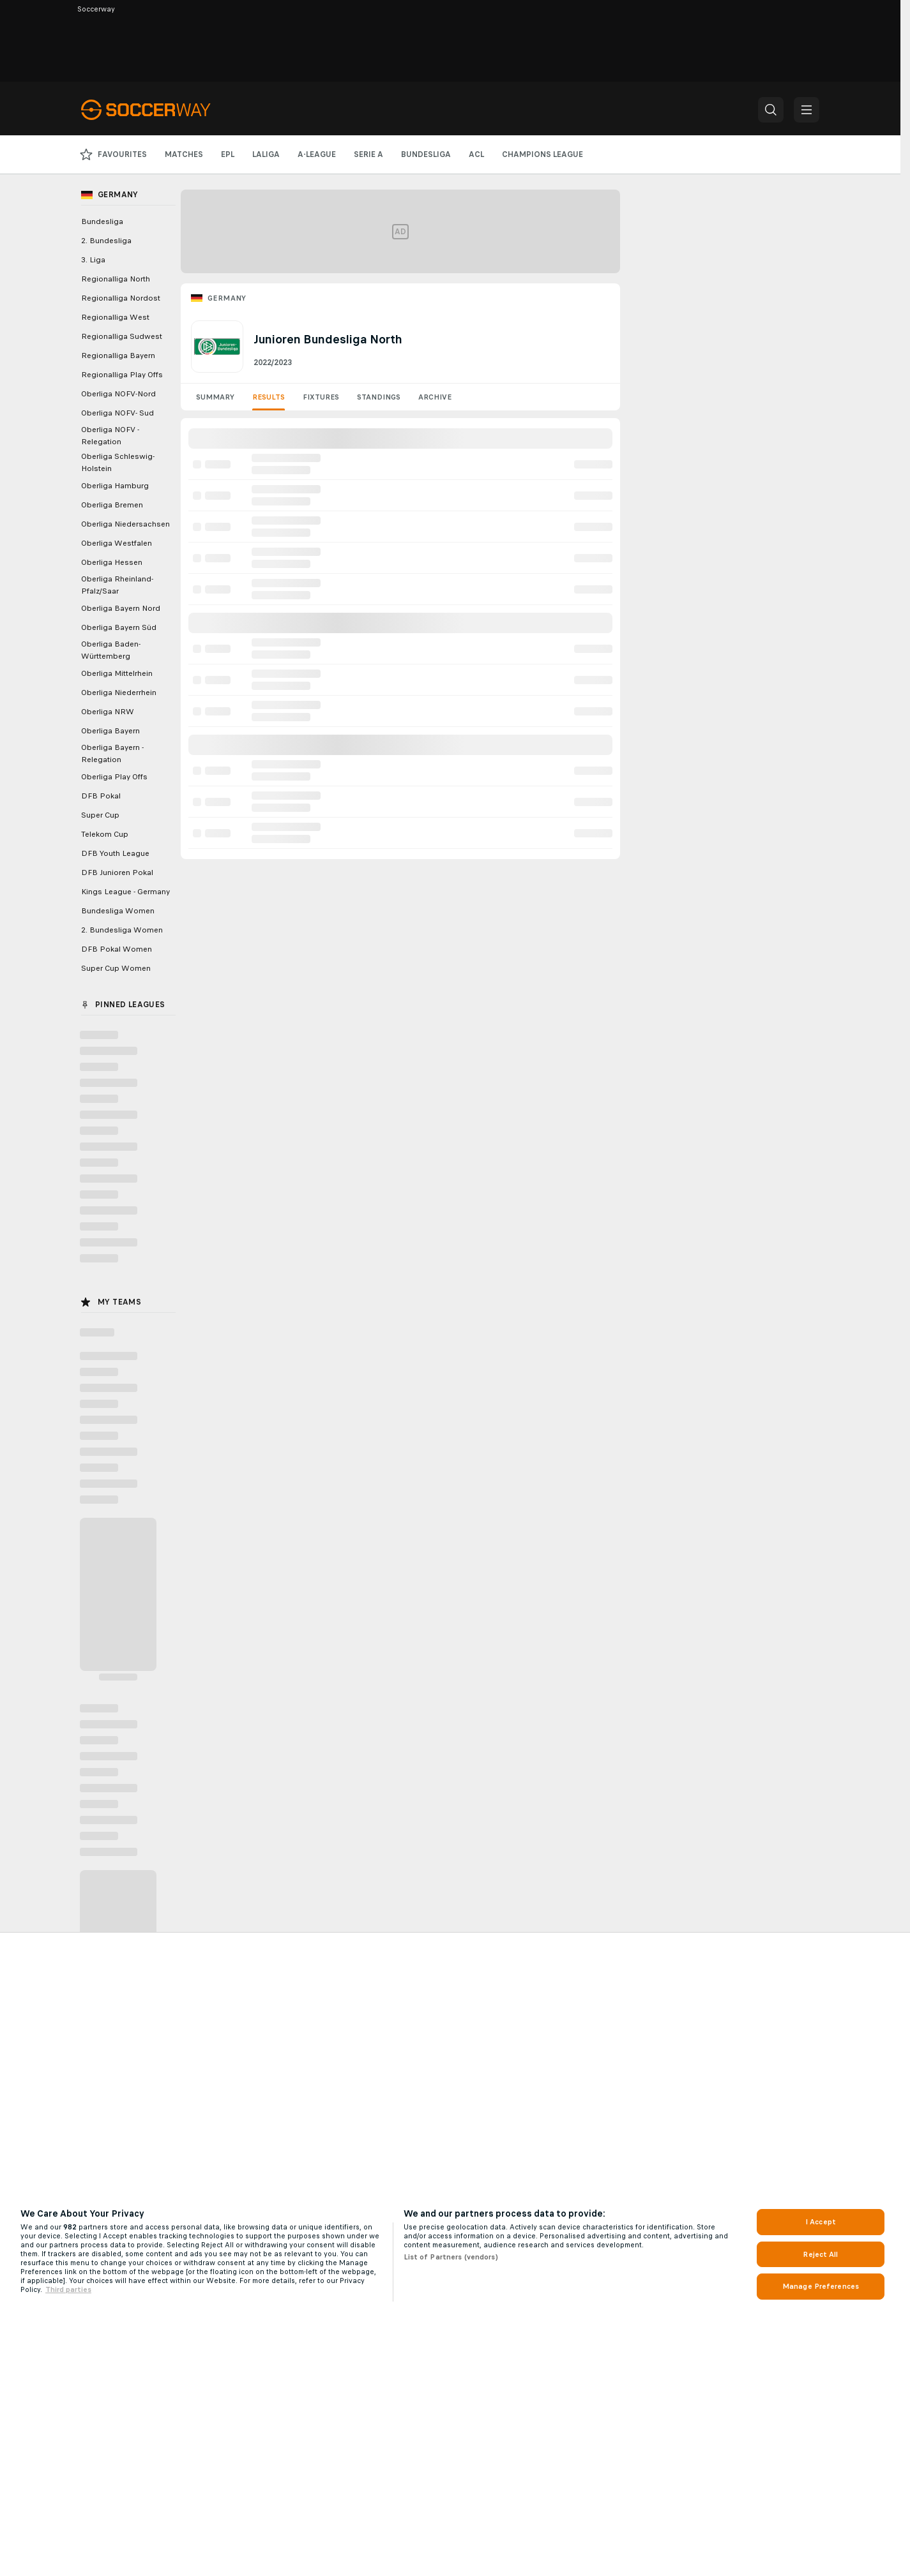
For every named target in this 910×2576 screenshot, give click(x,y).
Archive (434, 397)
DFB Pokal (101, 796)
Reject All (820, 2254)
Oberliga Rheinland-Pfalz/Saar (117, 585)
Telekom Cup (104, 834)
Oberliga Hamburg (115, 486)
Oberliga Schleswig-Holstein (118, 462)
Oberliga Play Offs (114, 777)
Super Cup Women (116, 968)
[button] (771, 110)
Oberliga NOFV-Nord (118, 394)
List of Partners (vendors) (451, 2256)
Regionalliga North (115, 279)
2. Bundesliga (106, 241)
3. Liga (93, 260)
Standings (378, 397)
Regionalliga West (115, 317)
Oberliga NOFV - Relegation (110, 435)
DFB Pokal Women (116, 949)
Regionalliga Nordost (120, 298)
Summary (215, 397)
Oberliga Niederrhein (118, 692)
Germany (227, 298)
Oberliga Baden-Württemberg (110, 650)
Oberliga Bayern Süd (118, 627)
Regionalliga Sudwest (121, 336)
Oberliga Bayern (110, 731)
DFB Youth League (115, 853)
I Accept (820, 2221)
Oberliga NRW (107, 712)
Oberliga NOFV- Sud (117, 413)
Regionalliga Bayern (118, 355)
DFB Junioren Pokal (117, 872)
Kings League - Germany (125, 892)
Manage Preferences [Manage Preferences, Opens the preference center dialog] (820, 2286)
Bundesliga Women (118, 911)
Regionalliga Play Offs (122, 375)
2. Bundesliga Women (122, 930)
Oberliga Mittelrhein (117, 673)
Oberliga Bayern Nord (120, 608)
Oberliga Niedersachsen (125, 524)
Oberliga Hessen (111, 562)
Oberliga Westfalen (116, 543)
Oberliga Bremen (112, 505)
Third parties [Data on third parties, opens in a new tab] (68, 2289)
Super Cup (100, 815)
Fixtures (321, 397)
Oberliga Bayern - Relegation (112, 753)
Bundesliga (102, 221)
